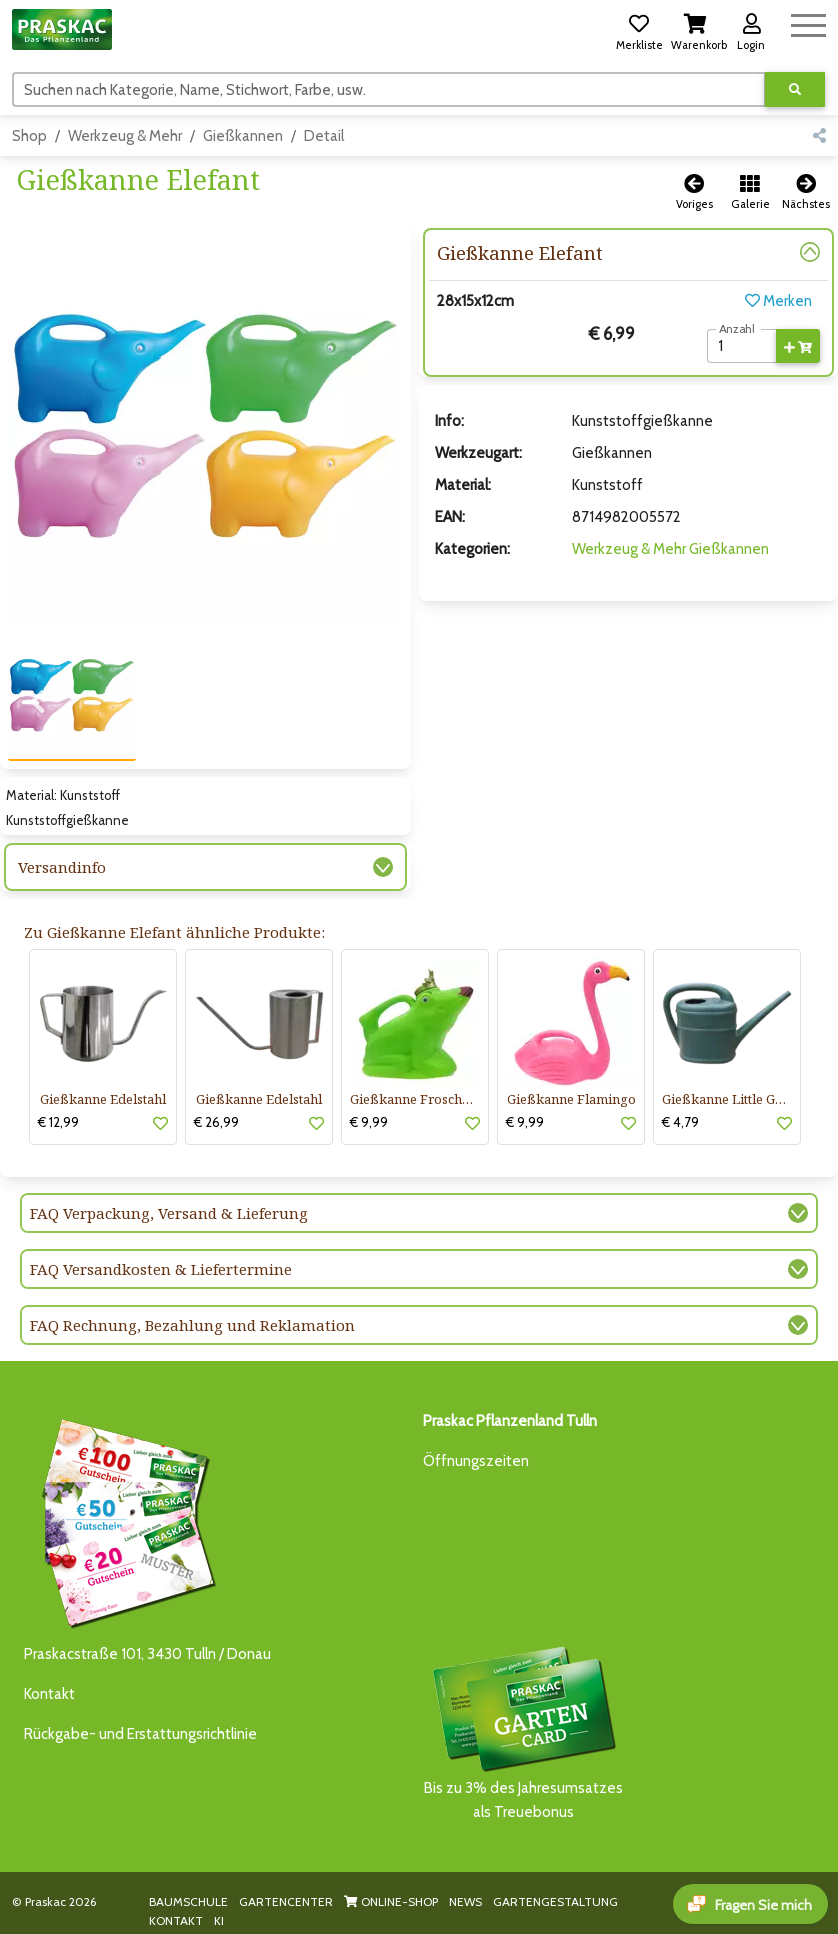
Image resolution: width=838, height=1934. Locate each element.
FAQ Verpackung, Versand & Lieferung (169, 1213)
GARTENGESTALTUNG (555, 1901)
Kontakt (49, 1694)
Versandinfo (62, 867)
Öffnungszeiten (476, 1461)
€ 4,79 (680, 1122)
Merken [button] (778, 301)
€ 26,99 (216, 1122)
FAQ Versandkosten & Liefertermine (161, 1269)
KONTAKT (176, 1920)
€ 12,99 (58, 1122)
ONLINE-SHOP (391, 1901)
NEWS (465, 1901)
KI (219, 1920)
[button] (639, 29)
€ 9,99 (369, 1122)
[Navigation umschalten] (808, 22)
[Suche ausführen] (795, 89)
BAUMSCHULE (188, 1901)
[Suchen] (389, 89)
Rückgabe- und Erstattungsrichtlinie (140, 1734)
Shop (29, 136)
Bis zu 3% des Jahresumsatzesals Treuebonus (523, 1731)
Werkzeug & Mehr (125, 136)
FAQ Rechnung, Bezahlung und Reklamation (192, 1325)
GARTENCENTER (286, 1901)
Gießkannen (243, 136)
